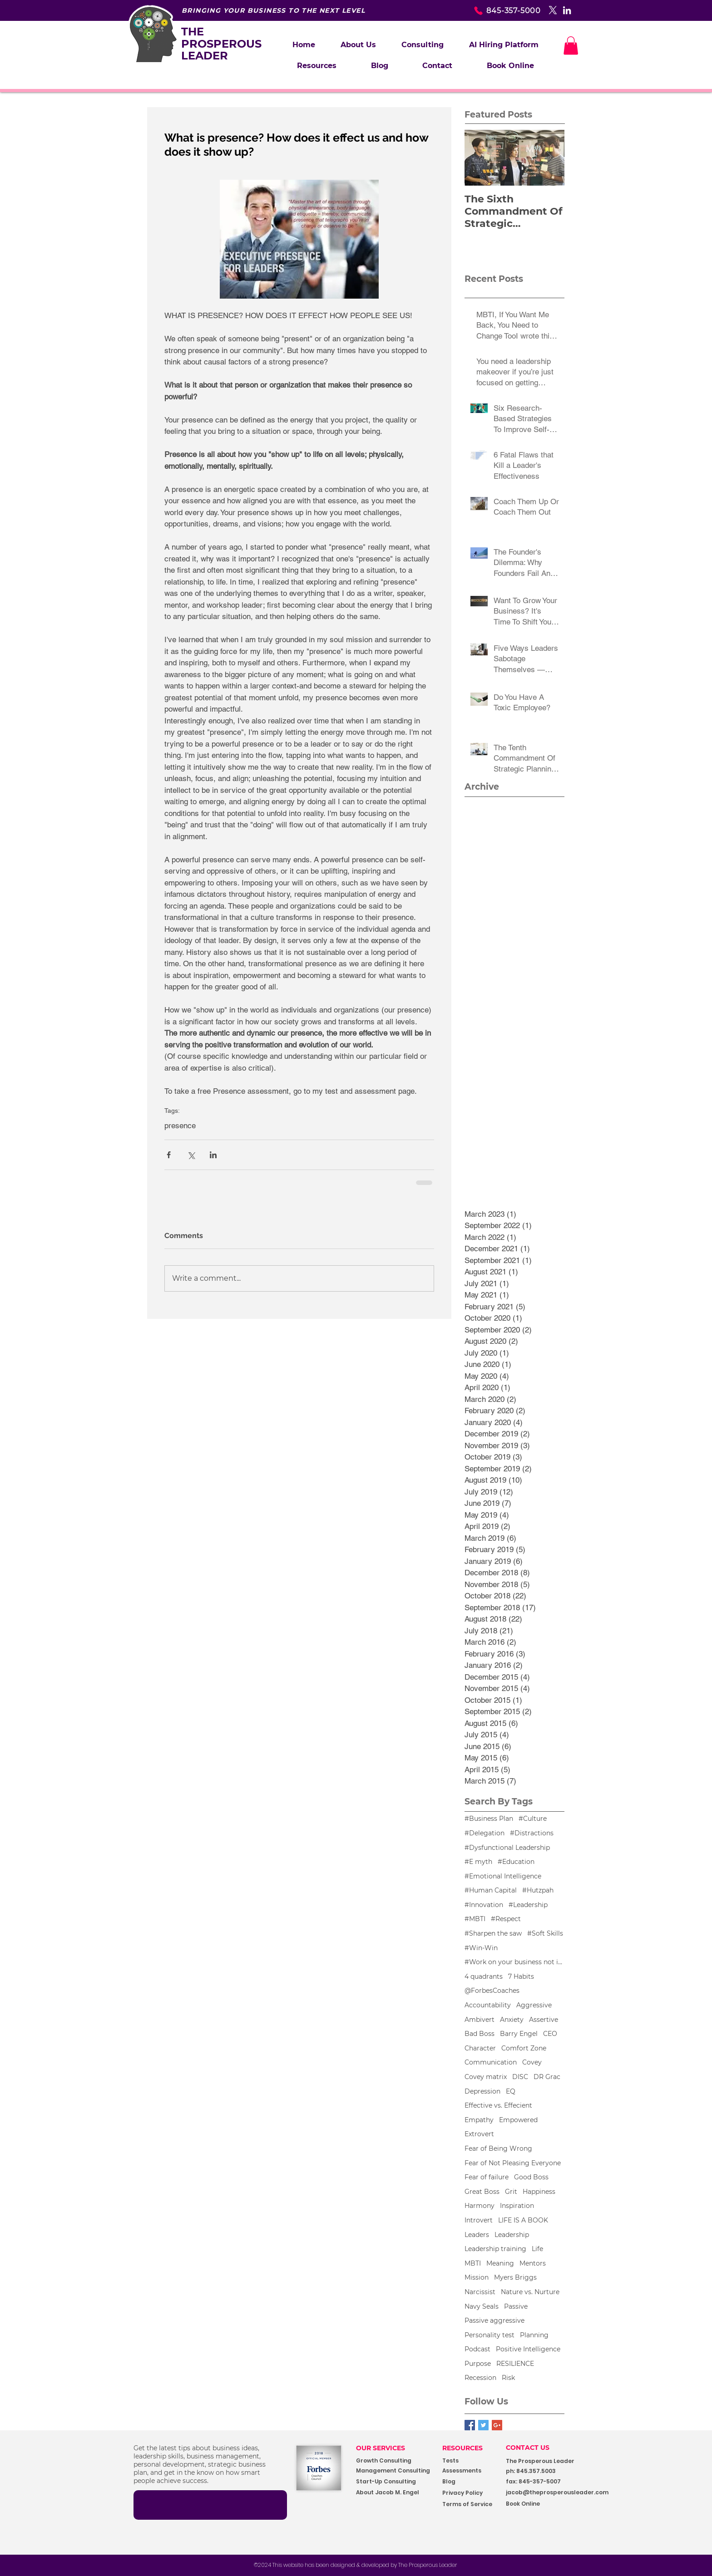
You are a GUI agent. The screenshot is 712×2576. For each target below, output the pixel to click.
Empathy (479, 2120)
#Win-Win (481, 1948)
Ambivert (479, 2020)
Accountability (488, 2005)
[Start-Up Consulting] (393, 2482)
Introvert (479, 2220)
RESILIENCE (515, 2364)
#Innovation (484, 1905)
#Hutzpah (538, 1890)
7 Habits (521, 1976)
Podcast (477, 2349)
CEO (550, 2034)
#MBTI (475, 1919)
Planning (534, 2335)
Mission (477, 2277)
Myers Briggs (515, 2277)
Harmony (479, 2206)
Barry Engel (519, 2034)
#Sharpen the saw (493, 1933)
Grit (511, 2192)
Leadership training (495, 2249)
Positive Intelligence (528, 2349)
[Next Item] (550, 158)
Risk (508, 2378)
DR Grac (547, 2077)
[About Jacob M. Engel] (393, 2493)
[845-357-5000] (491, 10)
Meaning (500, 2263)
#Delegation (484, 1833)
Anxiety (512, 2020)
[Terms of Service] (471, 2504)
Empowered (518, 2120)
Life (537, 2249)
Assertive (543, 2020)
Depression (482, 2091)
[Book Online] (546, 2504)
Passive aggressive (494, 2320)
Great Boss (482, 2192)
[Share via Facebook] (168, 1154)
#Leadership (528, 1905)
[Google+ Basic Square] (497, 2425)
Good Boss (531, 2177)
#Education (516, 1862)
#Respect (506, 1919)
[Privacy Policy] (471, 2493)
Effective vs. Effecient (498, 2105)
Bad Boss (479, 2034)
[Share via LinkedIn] (213, 1154)
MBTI (473, 2263)
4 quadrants (484, 1976)
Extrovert (479, 2134)
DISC (520, 2077)
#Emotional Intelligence (503, 1876)
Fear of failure (487, 2177)
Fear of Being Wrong (498, 2148)
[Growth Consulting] (392, 2461)
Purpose (478, 2364)
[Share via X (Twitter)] (191, 1154)
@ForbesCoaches (492, 1990)
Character (480, 2048)
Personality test (489, 2335)
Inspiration (517, 2206)
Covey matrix (486, 2077)
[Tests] (458, 2461)
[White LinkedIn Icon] (567, 10)
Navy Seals (482, 2306)
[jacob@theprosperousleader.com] (571, 2493)
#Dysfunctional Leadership (507, 1848)
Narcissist (480, 2292)
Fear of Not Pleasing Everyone (513, 2163)
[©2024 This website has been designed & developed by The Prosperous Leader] (355, 2565)
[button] (423, 45)
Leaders (477, 2235)
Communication (491, 2062)
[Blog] (471, 2482)
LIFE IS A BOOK (523, 2220)
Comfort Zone (523, 2048)
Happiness (539, 2192)
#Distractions (532, 1833)
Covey (532, 2062)
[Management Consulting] (396, 2471)
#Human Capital (491, 1890)
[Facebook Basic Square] (470, 2425)
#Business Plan (489, 1818)
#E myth (478, 1862)
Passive (516, 2306)
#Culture (533, 1818)
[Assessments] (476, 2471)
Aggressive (534, 2005)
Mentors (532, 2263)
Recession (480, 2378)
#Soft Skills (545, 1933)
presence (180, 1125)
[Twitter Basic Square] (483, 2425)
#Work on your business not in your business (514, 1962)
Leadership (511, 2235)
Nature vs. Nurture (530, 2292)
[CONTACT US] (535, 2448)
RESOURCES (462, 2448)
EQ (510, 2091)
